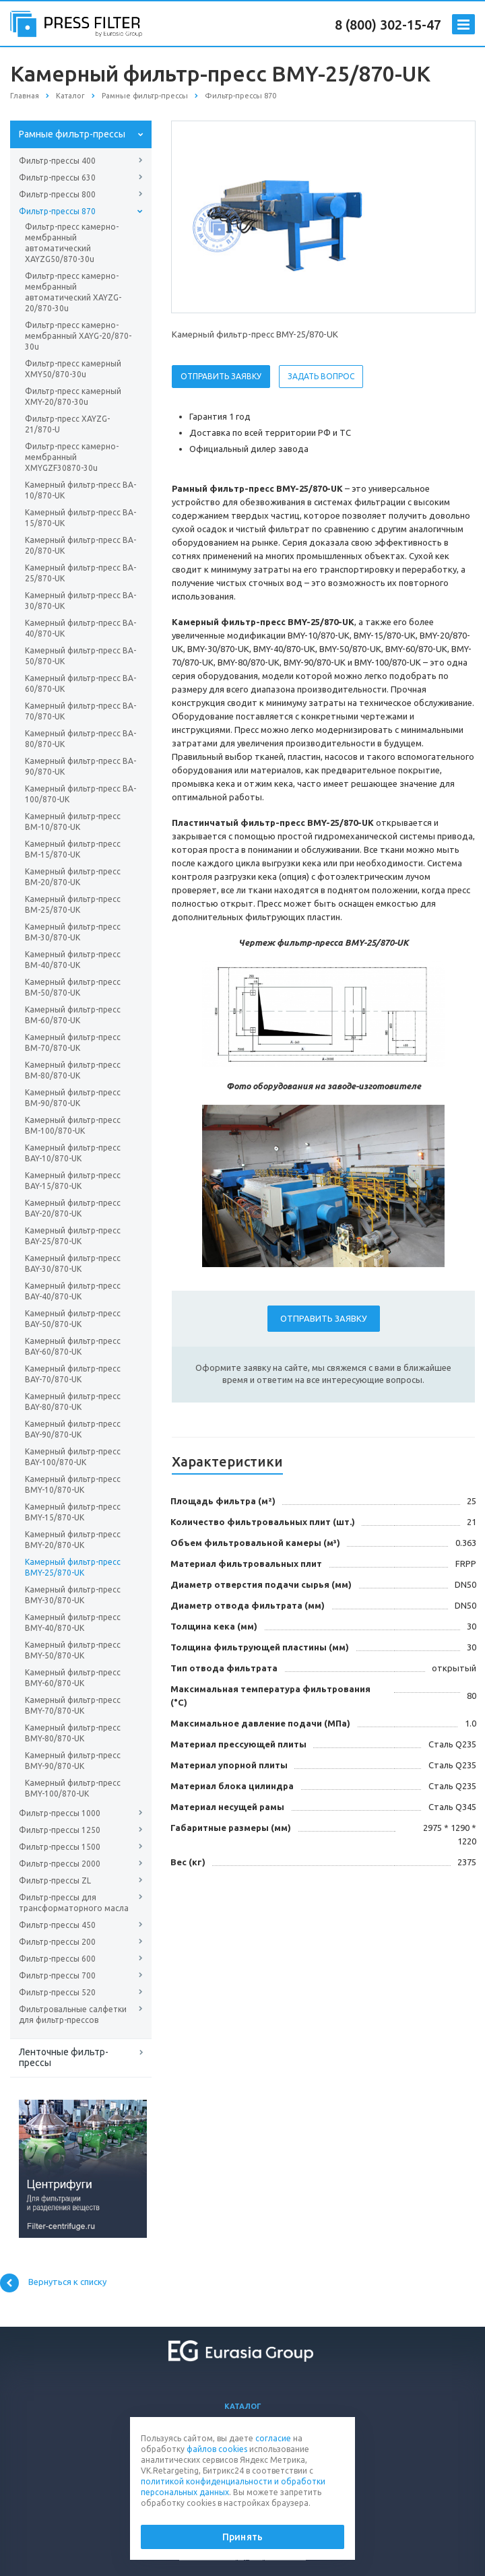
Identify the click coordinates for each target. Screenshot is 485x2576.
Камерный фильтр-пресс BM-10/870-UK (73, 821)
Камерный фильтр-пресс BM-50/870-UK (73, 987)
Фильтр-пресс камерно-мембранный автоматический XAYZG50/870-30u (72, 242)
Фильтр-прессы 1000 (59, 1813)
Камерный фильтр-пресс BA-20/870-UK (80, 545)
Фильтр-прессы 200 (57, 1941)
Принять (242, 2537)
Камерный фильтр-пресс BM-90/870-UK (73, 1097)
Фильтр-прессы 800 (57, 194)
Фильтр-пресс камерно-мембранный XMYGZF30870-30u (72, 457)
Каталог (242, 2406)
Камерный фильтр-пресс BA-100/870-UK (80, 794)
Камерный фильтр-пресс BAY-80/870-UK (73, 1401)
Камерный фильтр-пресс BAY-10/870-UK (73, 1153)
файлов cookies (217, 2449)
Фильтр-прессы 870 (57, 211)
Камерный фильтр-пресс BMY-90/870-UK (73, 1760)
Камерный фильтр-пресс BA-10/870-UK (80, 490)
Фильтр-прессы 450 (57, 1925)
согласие (273, 2438)
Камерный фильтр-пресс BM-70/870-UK (73, 1042)
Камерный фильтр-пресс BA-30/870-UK (80, 600)
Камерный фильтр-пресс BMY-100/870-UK (73, 1788)
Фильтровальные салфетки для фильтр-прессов (73, 2014)
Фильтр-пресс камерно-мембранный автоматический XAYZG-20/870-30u (73, 292)
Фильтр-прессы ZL (55, 1880)
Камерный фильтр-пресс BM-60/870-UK (73, 1015)
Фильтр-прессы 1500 (59, 1846)
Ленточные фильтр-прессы (63, 2057)
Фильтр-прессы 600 (57, 1958)
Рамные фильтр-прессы (72, 134)
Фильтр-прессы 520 (57, 1992)
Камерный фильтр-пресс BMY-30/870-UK (73, 1595)
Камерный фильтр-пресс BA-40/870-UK (80, 628)
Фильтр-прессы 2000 (59, 1863)
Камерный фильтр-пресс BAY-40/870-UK (73, 1291)
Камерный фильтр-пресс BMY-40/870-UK (73, 1622)
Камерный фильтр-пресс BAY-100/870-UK (73, 1457)
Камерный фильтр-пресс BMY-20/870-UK (73, 1539)
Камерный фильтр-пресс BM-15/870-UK (73, 849)
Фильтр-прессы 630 (57, 177)
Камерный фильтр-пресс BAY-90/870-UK (73, 1429)
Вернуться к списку (53, 2283)
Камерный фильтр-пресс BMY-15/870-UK (73, 1512)
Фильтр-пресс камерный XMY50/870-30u (73, 369)
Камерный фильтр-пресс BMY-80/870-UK (73, 1733)
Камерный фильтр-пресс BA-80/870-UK (80, 738)
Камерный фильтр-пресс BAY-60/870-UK (73, 1346)
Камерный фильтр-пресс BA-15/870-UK (80, 517)
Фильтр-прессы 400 (57, 160)
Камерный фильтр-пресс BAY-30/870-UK (73, 1263)
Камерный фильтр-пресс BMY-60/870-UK (73, 1677)
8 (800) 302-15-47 (388, 24)
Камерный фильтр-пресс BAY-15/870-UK (73, 1180)
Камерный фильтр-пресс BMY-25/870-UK (73, 1567)
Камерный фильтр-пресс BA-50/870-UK (80, 656)
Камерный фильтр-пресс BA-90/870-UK (80, 766)
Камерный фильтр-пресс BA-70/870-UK (80, 711)
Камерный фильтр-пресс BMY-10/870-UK (73, 1484)
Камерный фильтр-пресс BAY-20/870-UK (73, 1208)
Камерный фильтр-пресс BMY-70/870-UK (73, 1705)
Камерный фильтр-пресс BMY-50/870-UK (73, 1650)
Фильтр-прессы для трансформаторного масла (74, 1902)
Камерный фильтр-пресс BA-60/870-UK (80, 683)
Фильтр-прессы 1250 (59, 1830)
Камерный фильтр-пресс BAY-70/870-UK (73, 1374)
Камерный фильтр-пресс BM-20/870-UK (73, 877)
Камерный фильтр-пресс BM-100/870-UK (73, 1125)
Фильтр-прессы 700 (57, 1975)
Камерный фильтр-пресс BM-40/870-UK (73, 959)
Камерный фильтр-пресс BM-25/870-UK (73, 904)
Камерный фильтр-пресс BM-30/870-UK (73, 932)
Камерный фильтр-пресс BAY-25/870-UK (73, 1236)
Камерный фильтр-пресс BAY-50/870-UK (73, 1318)
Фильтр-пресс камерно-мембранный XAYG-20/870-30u (78, 336)
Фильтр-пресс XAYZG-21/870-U (67, 424)
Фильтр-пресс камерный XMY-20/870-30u (73, 396)
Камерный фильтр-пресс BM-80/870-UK (73, 1070)
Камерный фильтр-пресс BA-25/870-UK (80, 573)
